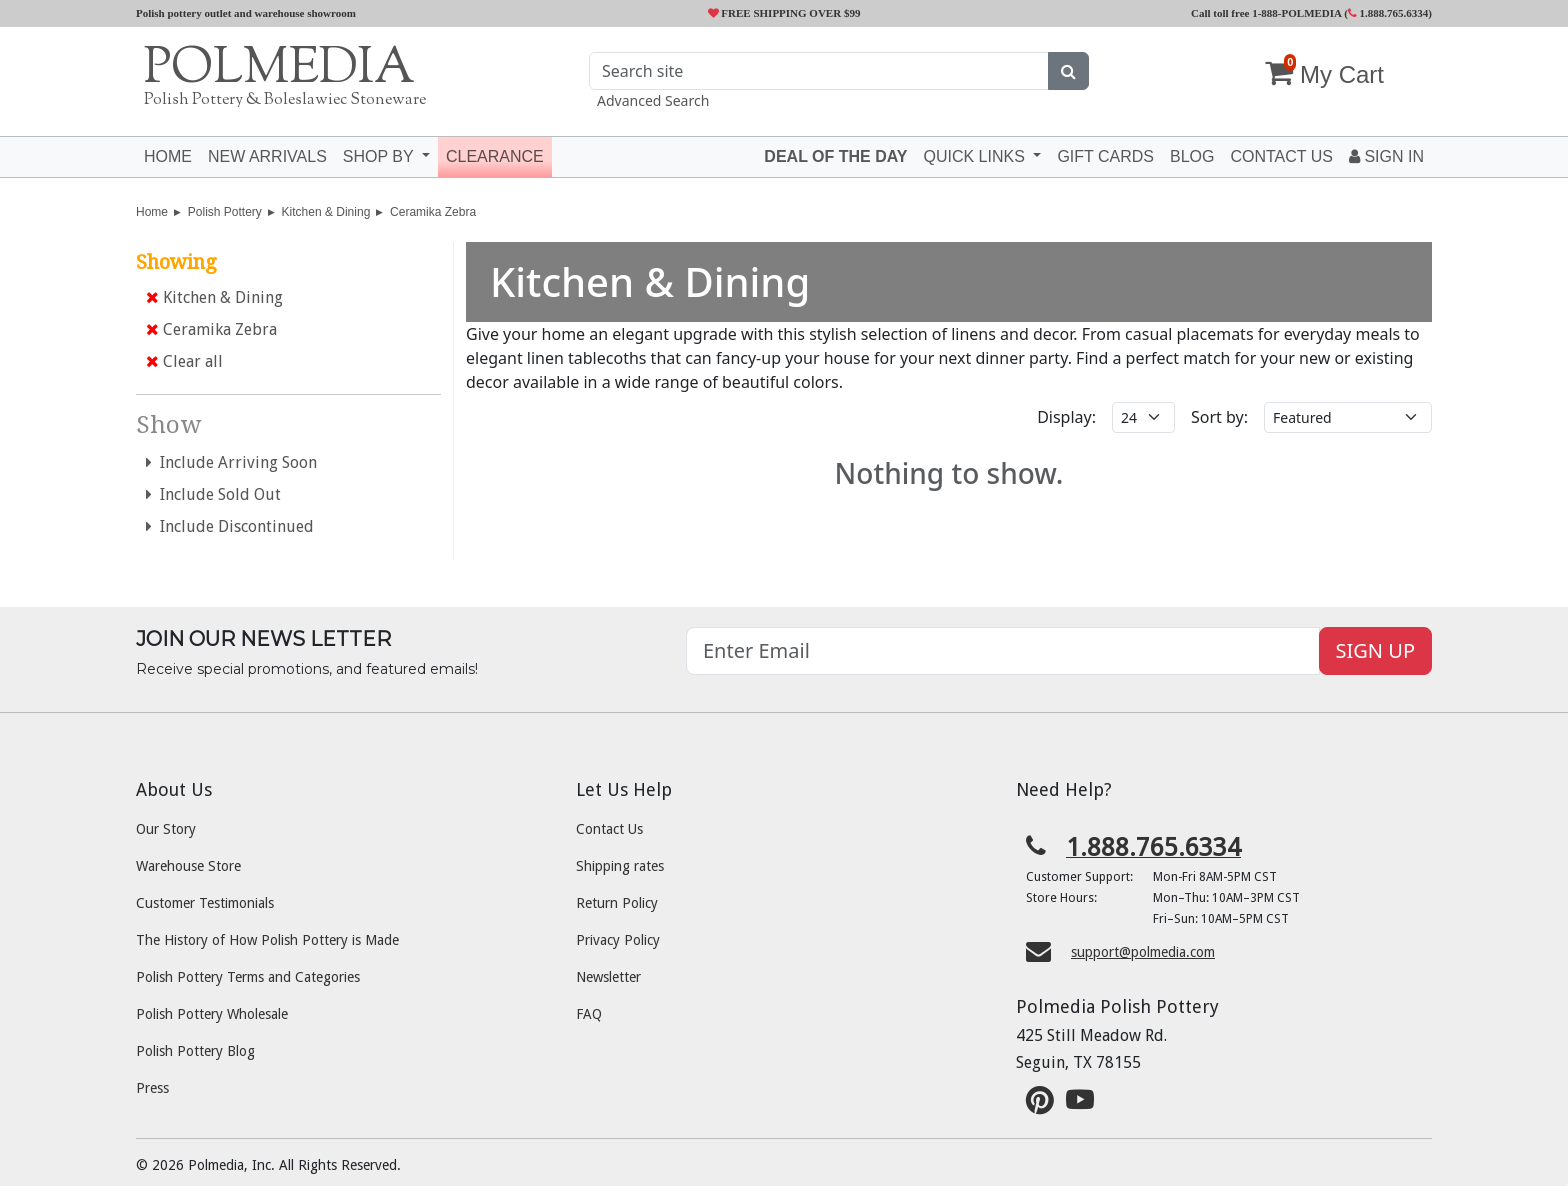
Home (168, 156)
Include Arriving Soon (231, 462)
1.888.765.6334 (1388, 13)
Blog (1192, 156)
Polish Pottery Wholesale (212, 1014)
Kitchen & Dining (326, 212)
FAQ (589, 1014)
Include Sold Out (213, 494)
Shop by (380, 156)
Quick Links (976, 156)
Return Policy (617, 903)
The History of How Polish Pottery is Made (267, 940)
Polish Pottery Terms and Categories (248, 977)
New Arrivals (267, 156)
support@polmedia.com (1143, 952)
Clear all (184, 361)
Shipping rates (620, 866)
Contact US (1281, 156)
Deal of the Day (835, 156)
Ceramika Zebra (433, 212)
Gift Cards (1105, 156)
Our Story (166, 829)
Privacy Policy (618, 940)
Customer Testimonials (205, 903)
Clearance (495, 156)
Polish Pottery (225, 212)
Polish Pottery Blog (195, 1051)
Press (152, 1088)
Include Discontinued (230, 526)
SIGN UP (1375, 650)
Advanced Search (653, 100)
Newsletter (608, 977)
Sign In (1386, 156)
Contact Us (609, 829)
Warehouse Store (188, 866)
